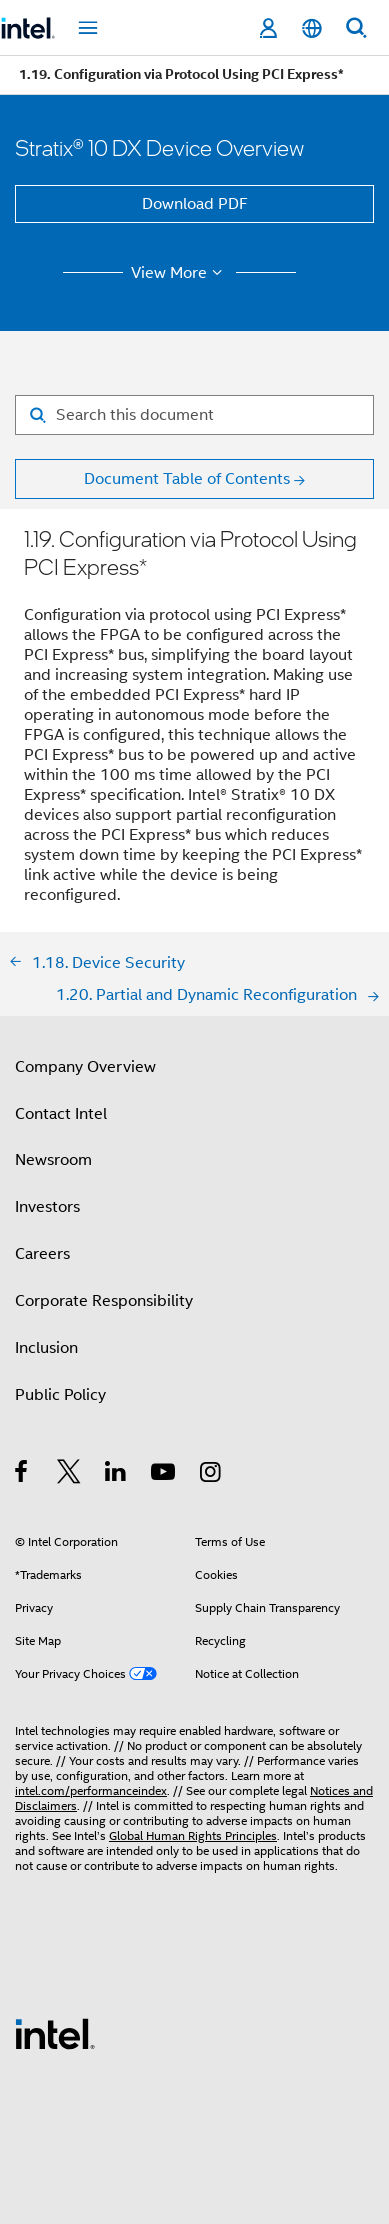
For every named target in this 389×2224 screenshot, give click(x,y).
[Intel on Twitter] (69, 1475)
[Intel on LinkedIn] (116, 1475)
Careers (42, 1254)
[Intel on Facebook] (22, 1475)
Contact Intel (61, 1114)
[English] (312, 28)
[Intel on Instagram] (211, 1475)
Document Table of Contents (187, 479)
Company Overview (85, 1067)
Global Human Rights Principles (193, 1835)
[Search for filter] (194, 415)
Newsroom (53, 1160)
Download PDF (195, 204)
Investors (47, 1207)
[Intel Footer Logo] (55, 2033)
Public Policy (60, 1395)
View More (179, 273)
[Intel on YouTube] (164, 1475)
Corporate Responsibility (104, 1301)
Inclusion (46, 1348)
